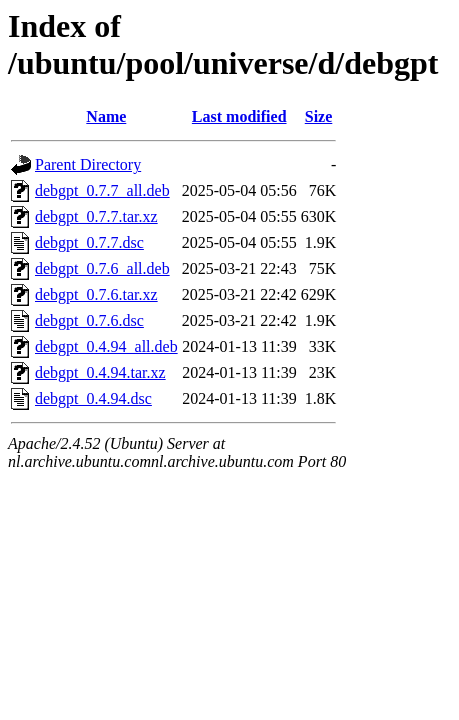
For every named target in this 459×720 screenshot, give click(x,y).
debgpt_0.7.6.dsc (89, 320)
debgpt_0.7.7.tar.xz (96, 216)
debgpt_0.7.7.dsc (89, 242)
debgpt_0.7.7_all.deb (102, 190)
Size (319, 116)
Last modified (239, 116)
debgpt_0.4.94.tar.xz (100, 372)
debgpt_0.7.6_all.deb (102, 268)
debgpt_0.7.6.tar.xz (96, 294)
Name (106, 116)
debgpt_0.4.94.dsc (93, 398)
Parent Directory (88, 164)
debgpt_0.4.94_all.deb (106, 346)
